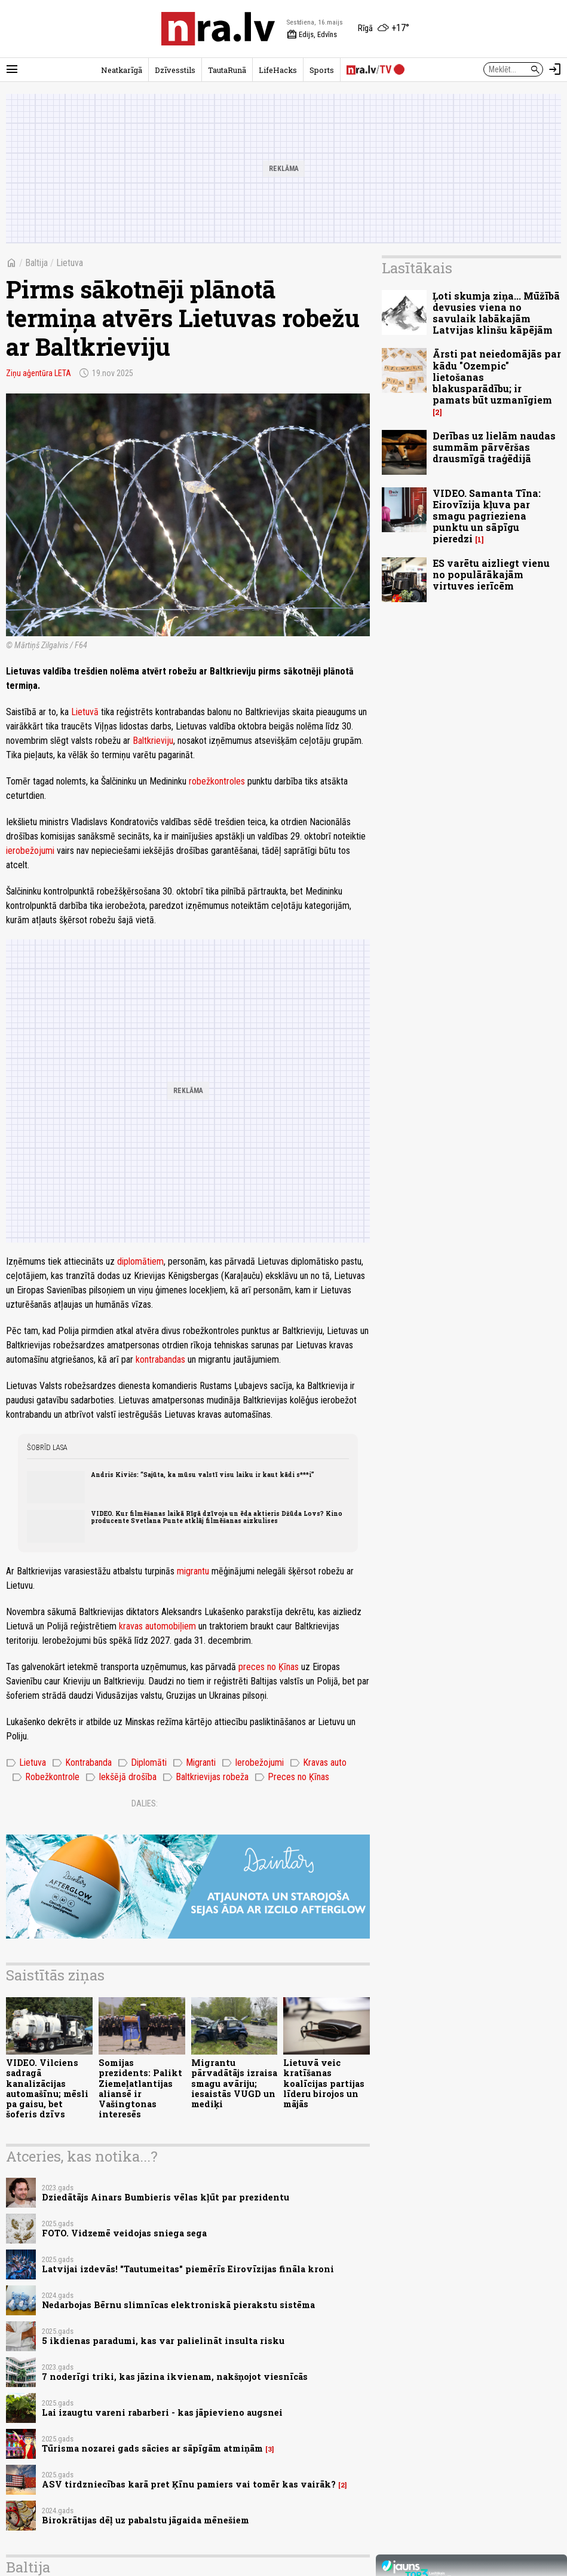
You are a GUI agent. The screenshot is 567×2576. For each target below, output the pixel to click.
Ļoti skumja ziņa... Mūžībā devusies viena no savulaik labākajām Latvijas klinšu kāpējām (496, 313)
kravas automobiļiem (157, 1626)
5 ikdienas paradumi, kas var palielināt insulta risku (163, 2340)
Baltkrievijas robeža (206, 1777)
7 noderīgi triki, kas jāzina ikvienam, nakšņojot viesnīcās (175, 2376)
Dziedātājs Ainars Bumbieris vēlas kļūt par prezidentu (165, 2197)
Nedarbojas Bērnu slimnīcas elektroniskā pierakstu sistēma (178, 2305)
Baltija (36, 262)
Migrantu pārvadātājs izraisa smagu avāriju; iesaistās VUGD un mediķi (234, 2083)
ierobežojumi (30, 850)
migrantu (193, 1571)
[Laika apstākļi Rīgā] (383, 28)
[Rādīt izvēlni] (12, 69)
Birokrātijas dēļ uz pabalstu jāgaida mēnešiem (145, 2520)
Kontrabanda (82, 1762)
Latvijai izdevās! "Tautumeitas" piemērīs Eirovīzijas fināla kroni (188, 2269)
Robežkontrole (45, 1777)
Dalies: (144, 1803)
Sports (321, 70)
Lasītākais (417, 267)
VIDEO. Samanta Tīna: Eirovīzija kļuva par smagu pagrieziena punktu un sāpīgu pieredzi (487, 516)
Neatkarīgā (121, 70)
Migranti (194, 1762)
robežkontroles (217, 781)
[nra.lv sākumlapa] (218, 28)
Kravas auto (318, 1762)
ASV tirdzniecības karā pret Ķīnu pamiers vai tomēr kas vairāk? (189, 2484)
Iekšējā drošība (121, 1777)
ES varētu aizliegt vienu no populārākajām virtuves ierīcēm (491, 574)
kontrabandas (160, 1359)
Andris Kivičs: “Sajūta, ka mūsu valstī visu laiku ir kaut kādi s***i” (202, 1474)
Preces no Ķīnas (292, 1777)
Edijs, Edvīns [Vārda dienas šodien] (312, 35)
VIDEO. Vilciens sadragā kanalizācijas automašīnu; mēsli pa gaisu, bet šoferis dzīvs (47, 2088)
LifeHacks (278, 70)
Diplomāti (142, 1762)
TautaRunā (227, 70)
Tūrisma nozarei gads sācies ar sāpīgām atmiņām (152, 2448)
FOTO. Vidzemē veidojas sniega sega (124, 2233)
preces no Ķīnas (268, 1666)
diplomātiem (140, 1261)
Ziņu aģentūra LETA (38, 373)
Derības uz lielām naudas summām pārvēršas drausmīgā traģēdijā (494, 447)
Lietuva (69, 262)
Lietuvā (85, 712)
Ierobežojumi (253, 1762)
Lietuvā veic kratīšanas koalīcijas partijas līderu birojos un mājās (323, 2083)
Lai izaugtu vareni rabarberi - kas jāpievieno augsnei (162, 2412)
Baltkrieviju (153, 740)
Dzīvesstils (175, 70)
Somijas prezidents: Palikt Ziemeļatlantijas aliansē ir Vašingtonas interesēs (140, 2088)
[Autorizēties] (555, 69)
